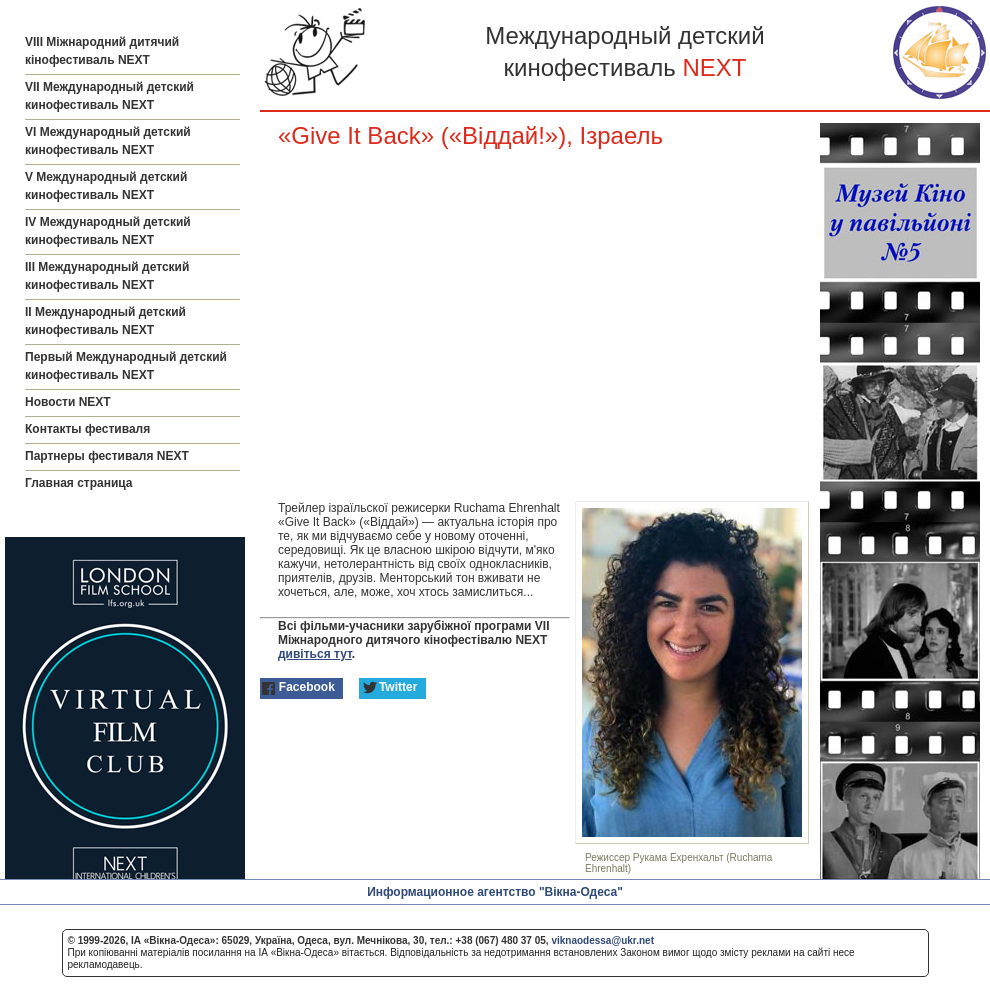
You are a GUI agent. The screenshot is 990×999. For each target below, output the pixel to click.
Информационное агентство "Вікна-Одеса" (495, 892)
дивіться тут (315, 654)
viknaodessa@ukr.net (602, 940)
